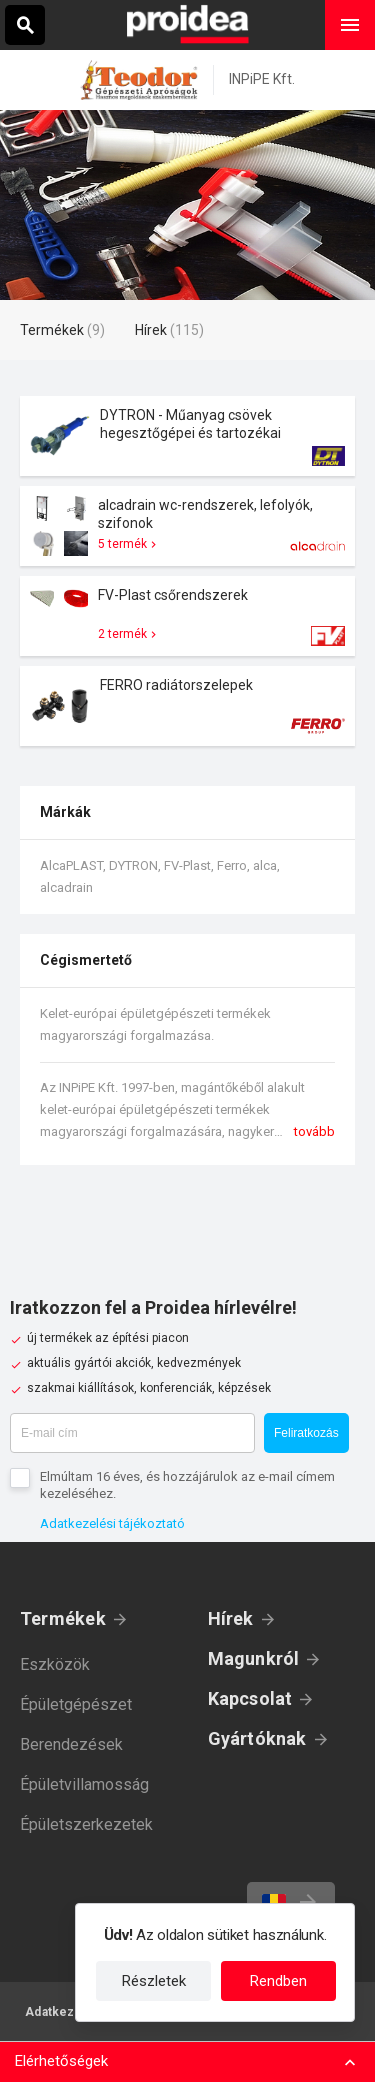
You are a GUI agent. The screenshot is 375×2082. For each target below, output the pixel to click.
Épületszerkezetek (86, 1824)
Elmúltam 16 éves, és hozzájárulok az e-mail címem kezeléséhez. (187, 1485)
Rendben (278, 1981)
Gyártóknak (257, 1738)
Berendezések (71, 1744)
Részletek (154, 1981)
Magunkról (254, 1658)
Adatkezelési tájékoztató (112, 1523)
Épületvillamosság (84, 1784)
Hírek (231, 1618)
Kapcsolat (250, 1698)
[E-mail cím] (132, 1433)
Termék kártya (187, 436)
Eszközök (55, 1664)
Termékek (63, 1618)
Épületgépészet (76, 1704)
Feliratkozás (306, 1433)
